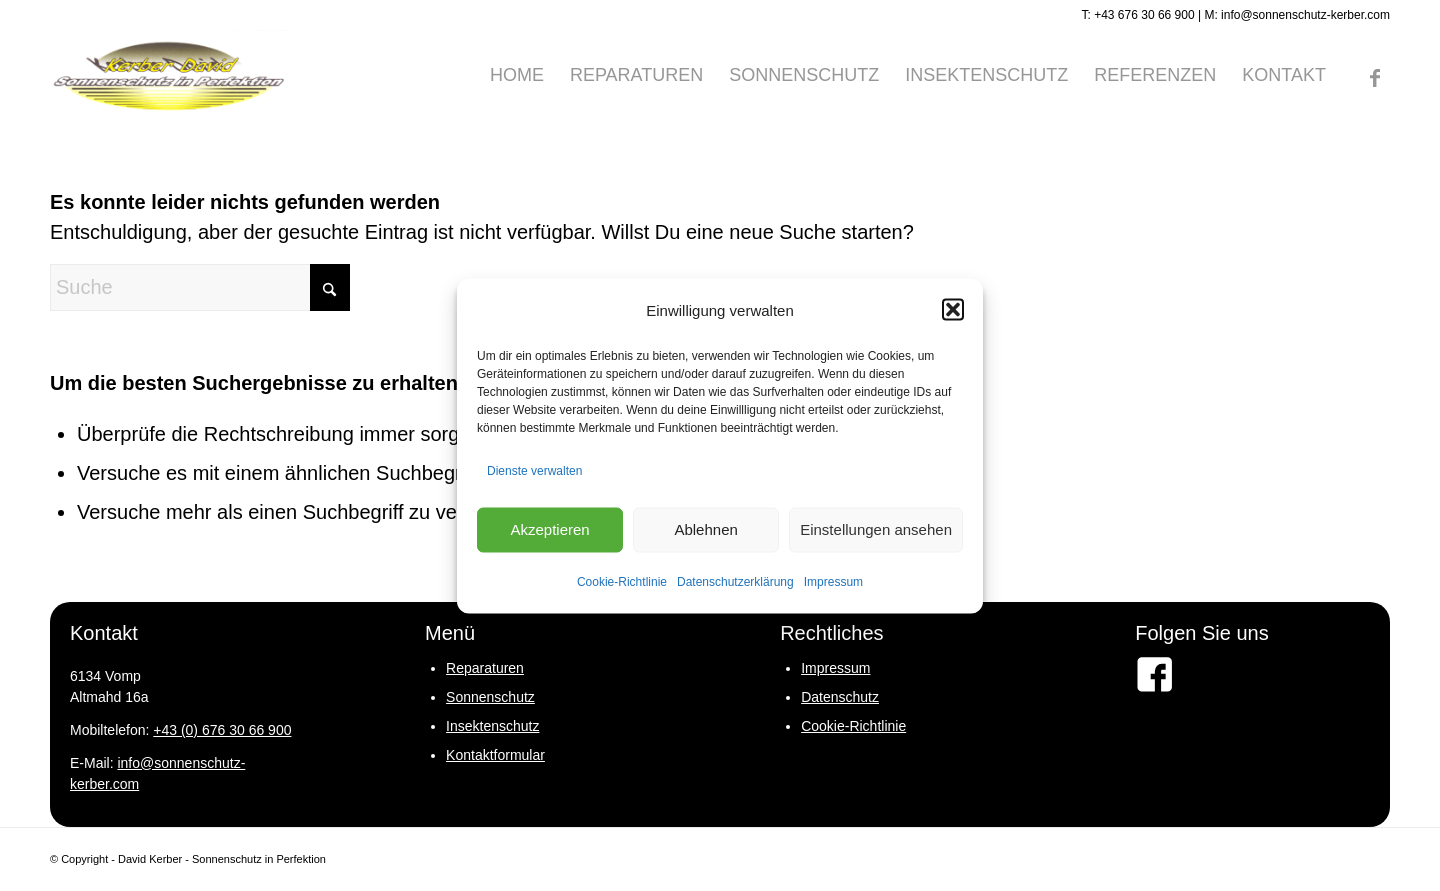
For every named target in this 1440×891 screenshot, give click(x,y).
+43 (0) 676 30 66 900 (222, 730)
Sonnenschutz (490, 697)
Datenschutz (840, 697)
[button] (953, 310)
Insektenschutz (492, 726)
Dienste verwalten (534, 470)
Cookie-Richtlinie (622, 581)
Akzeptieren (549, 529)
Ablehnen (705, 529)
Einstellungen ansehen (876, 529)
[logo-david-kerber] (169, 75)
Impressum (833, 581)
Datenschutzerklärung (735, 581)
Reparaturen (485, 668)
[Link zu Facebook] (1375, 74)
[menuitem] (517, 75)
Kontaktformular (495, 755)
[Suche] (200, 287)
